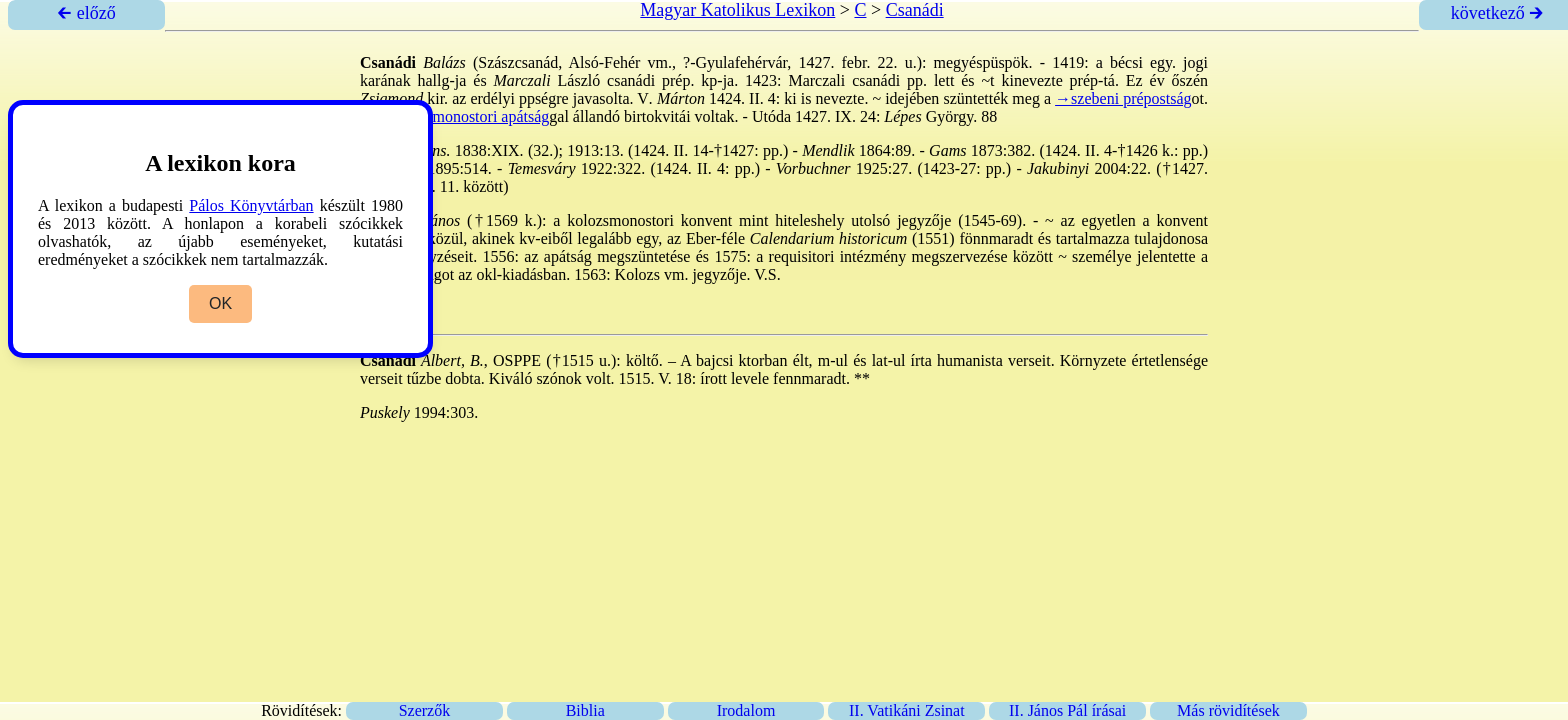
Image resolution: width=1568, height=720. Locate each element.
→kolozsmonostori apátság (462, 116)
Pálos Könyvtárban (251, 205)
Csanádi (915, 10)
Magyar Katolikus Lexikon (737, 10)
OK (220, 303)
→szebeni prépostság (1123, 98)
